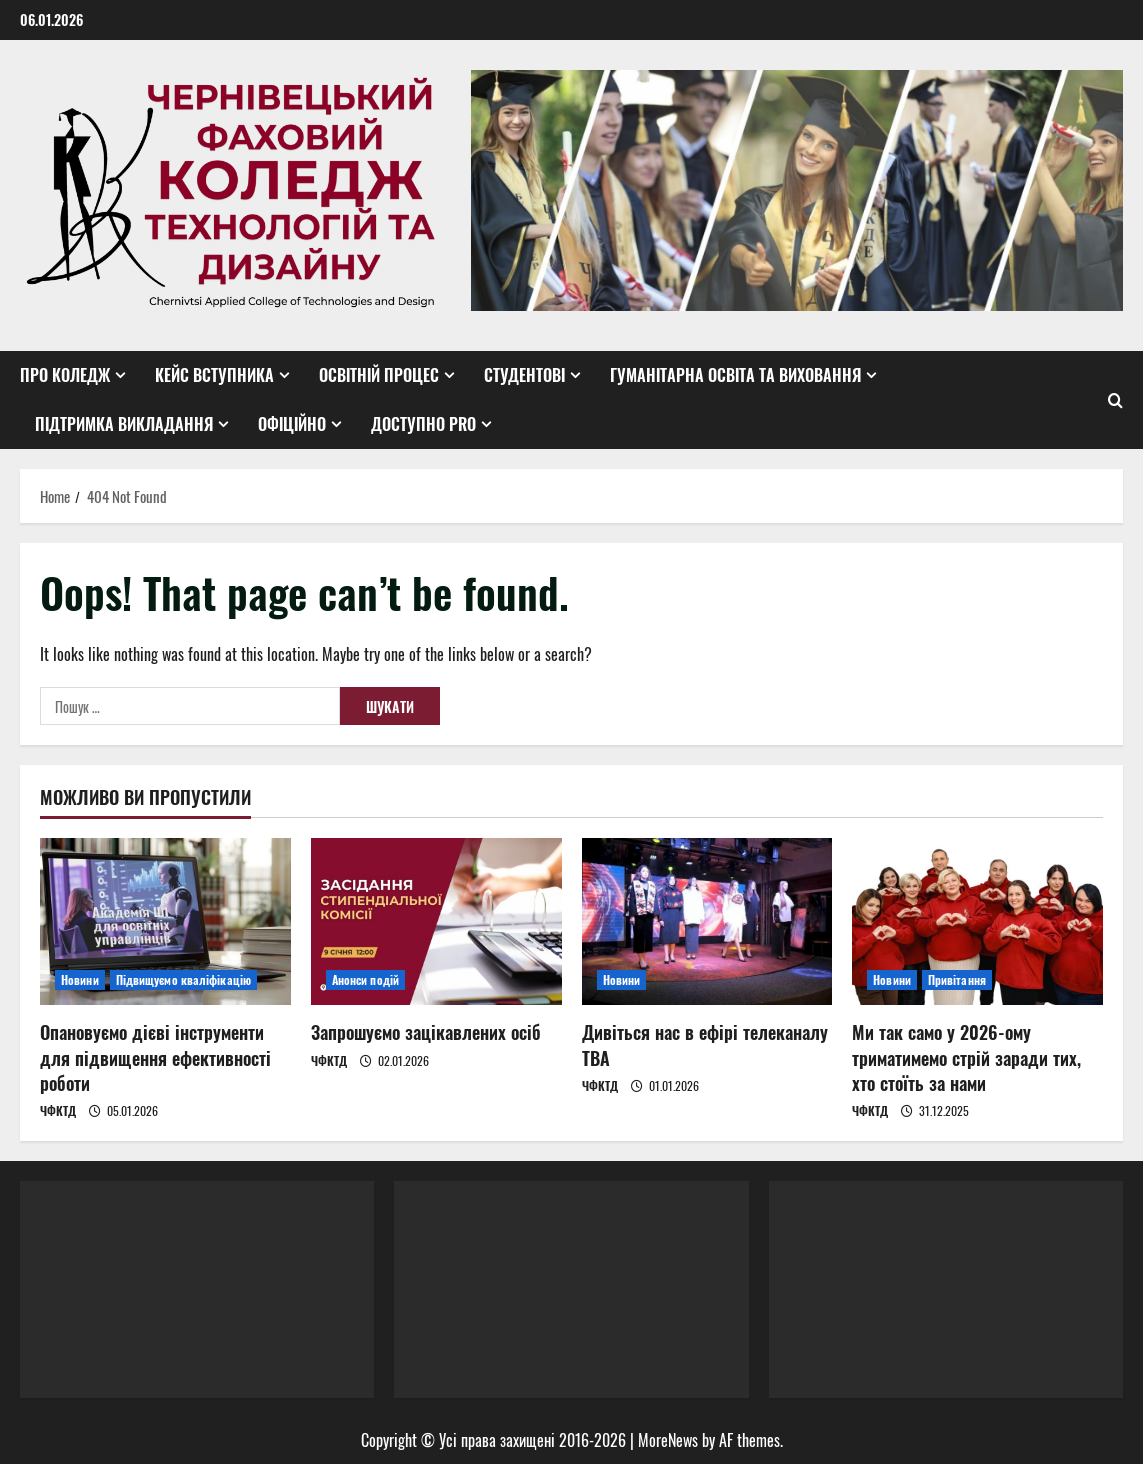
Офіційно (292, 424)
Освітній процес (379, 375)
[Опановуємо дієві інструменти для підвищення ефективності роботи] (165, 921)
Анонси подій (365, 979)
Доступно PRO (423, 424)
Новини (80, 979)
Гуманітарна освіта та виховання (735, 375)
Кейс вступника (214, 375)
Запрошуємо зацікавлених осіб (426, 1032)
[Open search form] (1115, 400)
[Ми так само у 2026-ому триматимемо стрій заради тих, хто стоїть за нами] (977, 921)
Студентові (524, 375)
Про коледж (65, 375)
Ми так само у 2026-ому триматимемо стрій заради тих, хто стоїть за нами (966, 1057)
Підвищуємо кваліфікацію (183, 979)
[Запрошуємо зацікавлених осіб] (436, 921)
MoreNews (668, 1440)
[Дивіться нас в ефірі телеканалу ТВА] (707, 921)
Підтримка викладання (124, 424)
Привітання (957, 979)
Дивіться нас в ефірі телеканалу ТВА (705, 1044)
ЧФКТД (58, 1110)
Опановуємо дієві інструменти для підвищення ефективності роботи (155, 1057)
